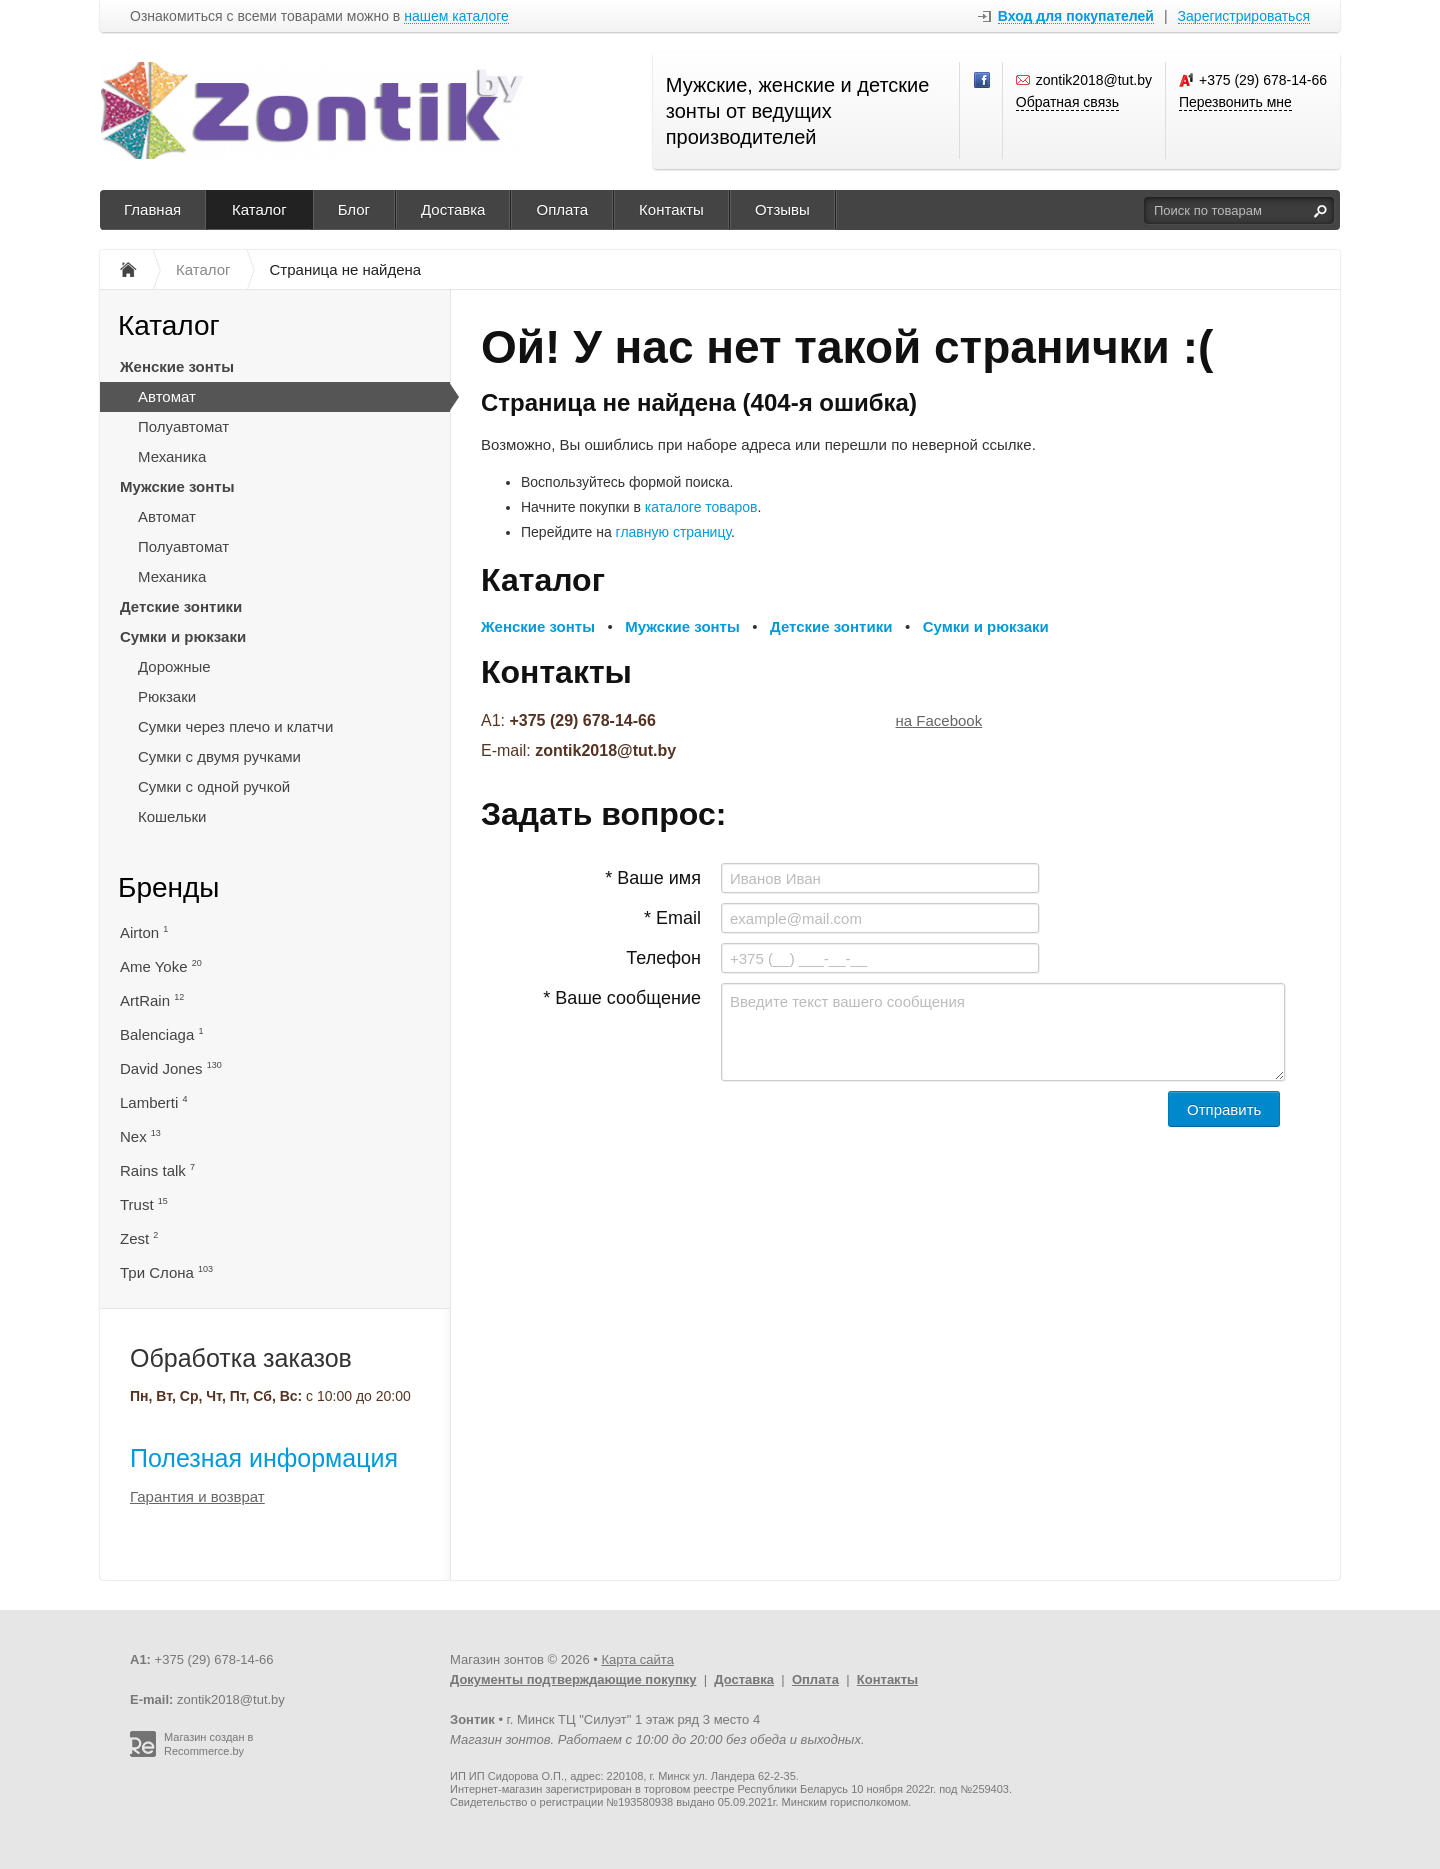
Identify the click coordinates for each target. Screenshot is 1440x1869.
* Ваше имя (653, 878)
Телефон (663, 958)
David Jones (171, 1068)
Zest (139, 1238)
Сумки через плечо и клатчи (235, 726)
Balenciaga (161, 1034)
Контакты (671, 209)
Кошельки (172, 816)
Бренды (168, 887)
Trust (144, 1204)
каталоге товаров (701, 507)
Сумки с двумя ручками (219, 756)
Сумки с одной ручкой (214, 786)
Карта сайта (637, 1659)
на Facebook (939, 720)
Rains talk (157, 1170)
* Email (672, 918)
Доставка (453, 209)
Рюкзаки (167, 696)
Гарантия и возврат (197, 1496)
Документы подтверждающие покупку (573, 1679)
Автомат (167, 396)
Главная (152, 209)
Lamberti (154, 1102)
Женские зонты (177, 366)
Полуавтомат (183, 426)
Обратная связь (1067, 102)
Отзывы (782, 209)
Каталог (259, 209)
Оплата (562, 209)
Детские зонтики (181, 606)
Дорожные (174, 666)
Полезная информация (264, 1458)
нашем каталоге (456, 16)
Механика (172, 456)
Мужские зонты (177, 486)
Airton (144, 932)
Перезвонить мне (1235, 102)
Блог (354, 209)
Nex (140, 1136)
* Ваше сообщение (622, 998)
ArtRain (152, 1000)
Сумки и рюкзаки (183, 636)
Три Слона (166, 1272)
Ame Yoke (161, 966)
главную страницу (673, 532)
